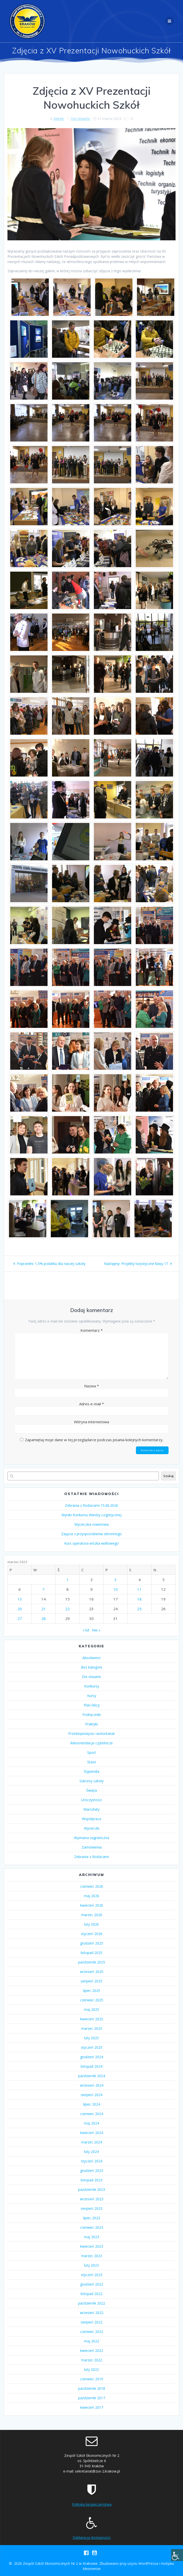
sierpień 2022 (91, 2322)
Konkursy (91, 1686)
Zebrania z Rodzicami (91, 1856)
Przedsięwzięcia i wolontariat (91, 1733)
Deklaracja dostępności (92, 2537)
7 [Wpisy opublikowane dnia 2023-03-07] (43, 1589)
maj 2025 (91, 2009)
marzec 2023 (91, 2255)
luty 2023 (91, 2265)
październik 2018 (91, 2388)
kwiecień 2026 (91, 1905)
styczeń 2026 (91, 1933)
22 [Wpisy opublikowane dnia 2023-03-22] (67, 1608)
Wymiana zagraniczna (91, 1837)
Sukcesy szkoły (91, 1780)
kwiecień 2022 (91, 2350)
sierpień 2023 (91, 2208)
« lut (86, 1630)
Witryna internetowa (91, 1421)
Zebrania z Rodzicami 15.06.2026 (91, 1505)
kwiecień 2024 (91, 2132)
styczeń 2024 (91, 2161)
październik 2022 (91, 2303)
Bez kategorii (91, 1667)
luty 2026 (91, 1924)
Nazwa (91, 1385)
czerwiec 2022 (91, 2331)
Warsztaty (91, 1809)
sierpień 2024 (91, 2094)
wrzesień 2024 (91, 2085)
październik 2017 (91, 2398)
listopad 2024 (91, 2066)
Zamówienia (92, 1847)
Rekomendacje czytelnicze (91, 1743)
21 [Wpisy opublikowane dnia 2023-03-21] (43, 1608)
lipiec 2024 (91, 2104)
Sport (91, 1752)
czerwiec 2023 (91, 2227)
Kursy (91, 1695)
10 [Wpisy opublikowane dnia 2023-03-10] (115, 1589)
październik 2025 (91, 1962)
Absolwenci (91, 1657)
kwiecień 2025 (91, 2019)
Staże (91, 1762)
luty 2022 (91, 2369)
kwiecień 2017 (91, 2407)
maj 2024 (91, 2123)
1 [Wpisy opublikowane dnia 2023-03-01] (67, 1579)
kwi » (96, 1630)
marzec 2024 (91, 2142)
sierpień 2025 (91, 1981)
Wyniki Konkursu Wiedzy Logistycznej (91, 1514)
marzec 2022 (91, 2360)
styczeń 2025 (91, 2047)
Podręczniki (91, 1714)
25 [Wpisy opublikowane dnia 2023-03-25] (139, 1608)
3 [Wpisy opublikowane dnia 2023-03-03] (115, 1579)
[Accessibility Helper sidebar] (177, 2555)
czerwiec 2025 (91, 2000)
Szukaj (168, 1476)
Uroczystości (91, 1799)
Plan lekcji (92, 1705)
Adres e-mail (91, 1403)
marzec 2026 (91, 1914)
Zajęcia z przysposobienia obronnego (91, 1533)
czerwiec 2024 (91, 2113)
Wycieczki (91, 1828)
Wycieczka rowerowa (91, 1524)
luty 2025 (91, 2038)
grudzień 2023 (91, 2170)
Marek (59, 118)
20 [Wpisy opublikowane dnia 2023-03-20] (19, 1608)
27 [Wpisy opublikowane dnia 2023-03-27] (19, 1618)
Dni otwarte (80, 118)
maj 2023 (91, 2236)
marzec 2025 (91, 2028)
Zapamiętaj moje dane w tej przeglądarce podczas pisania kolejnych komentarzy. (94, 1439)
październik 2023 (91, 2189)
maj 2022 (91, 2341)
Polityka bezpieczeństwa (92, 2504)
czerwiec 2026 (91, 1886)
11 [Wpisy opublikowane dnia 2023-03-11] (139, 1589)
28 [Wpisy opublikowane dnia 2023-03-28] (43, 1618)
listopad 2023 (91, 2180)
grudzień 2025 (91, 1943)
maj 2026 (91, 1895)
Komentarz (91, 1330)
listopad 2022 (91, 2293)
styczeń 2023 (91, 2274)
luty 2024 (91, 2151)
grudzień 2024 (91, 2056)
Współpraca (91, 1818)
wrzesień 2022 (91, 2312)
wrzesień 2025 (91, 1971)
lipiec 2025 (91, 1990)
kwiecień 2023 (91, 2246)
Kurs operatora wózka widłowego (91, 1543)
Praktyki (91, 1724)
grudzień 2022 (91, 2284)
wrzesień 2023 (91, 2199)
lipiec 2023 (91, 2218)
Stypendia (91, 1771)
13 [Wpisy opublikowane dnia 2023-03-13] (19, 1599)
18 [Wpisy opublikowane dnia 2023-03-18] (139, 1599)
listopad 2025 (91, 1952)
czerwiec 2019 (91, 2379)
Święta (91, 1790)
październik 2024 (91, 2075)
